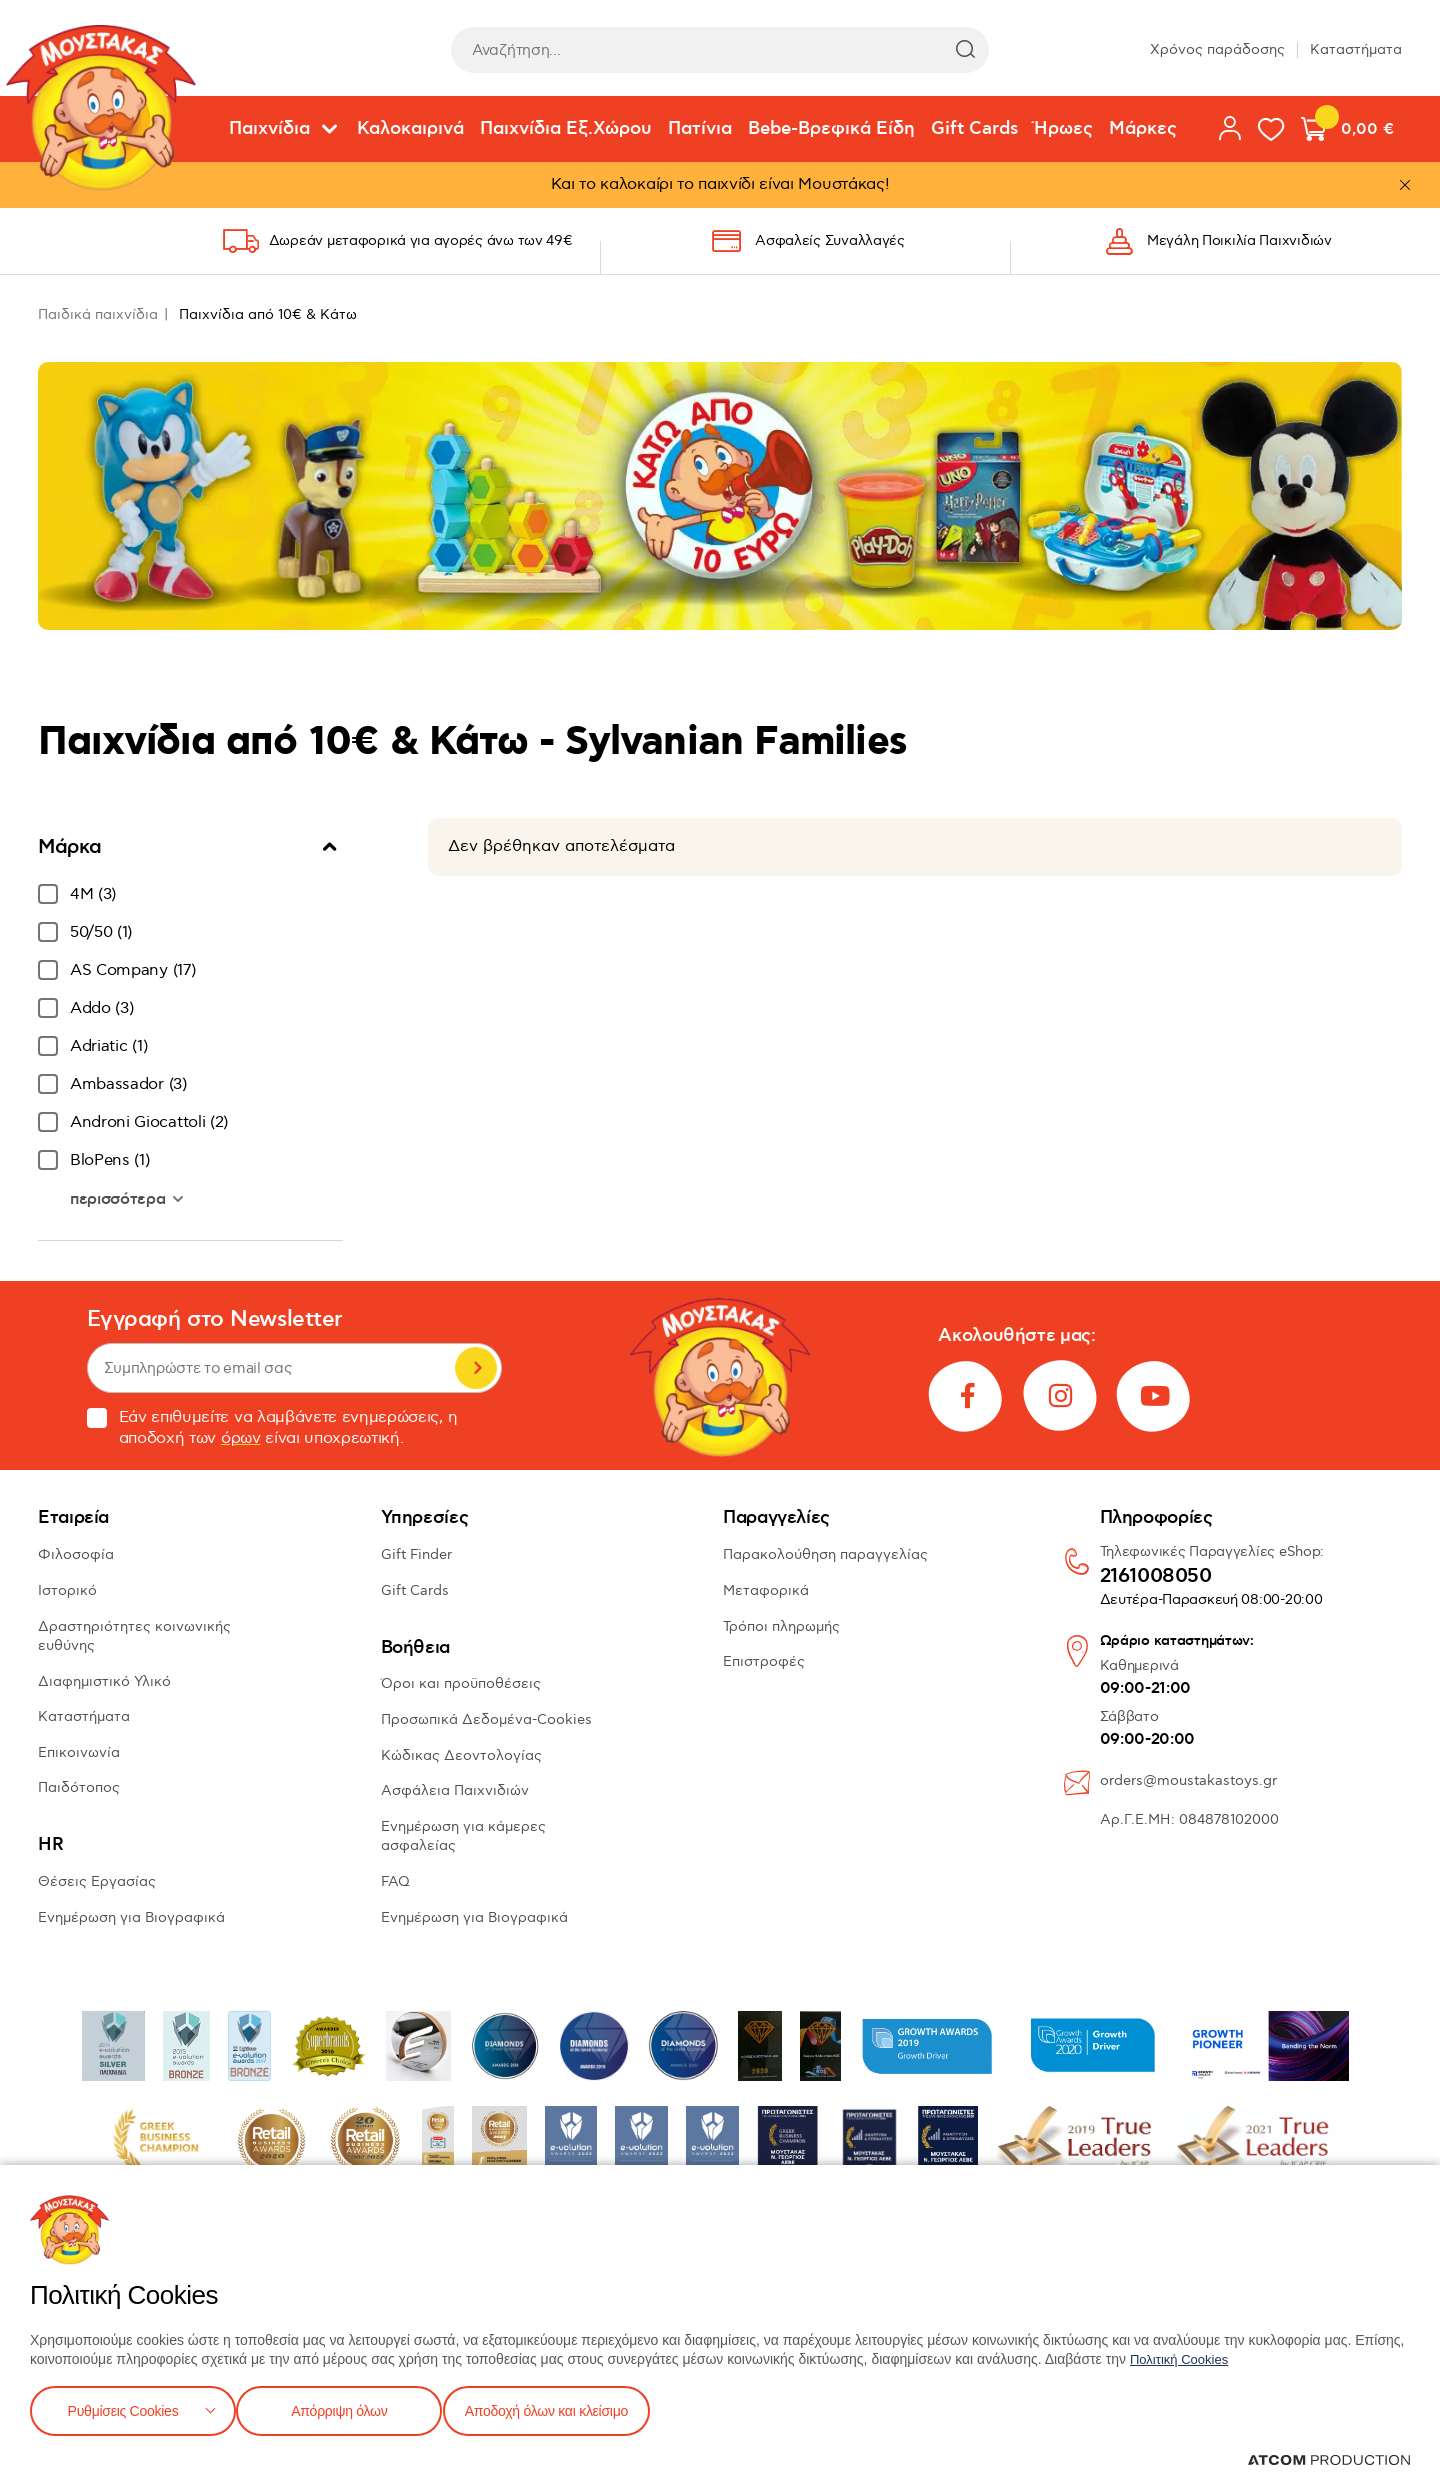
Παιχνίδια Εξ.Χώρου (566, 129)
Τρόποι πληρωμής (781, 1626)
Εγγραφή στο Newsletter (215, 1319)
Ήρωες (1063, 129)
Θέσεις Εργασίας (97, 1881)
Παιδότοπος (79, 1787)
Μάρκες (1143, 129)
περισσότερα (120, 1199)
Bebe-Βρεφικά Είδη (831, 129)
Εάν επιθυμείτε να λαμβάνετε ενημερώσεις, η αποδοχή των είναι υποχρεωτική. (272, 1428)
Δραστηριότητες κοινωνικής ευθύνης (134, 1636)
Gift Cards (974, 129)
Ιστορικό (67, 1590)
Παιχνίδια (269, 129)
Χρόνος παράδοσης (1217, 49)
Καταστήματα (1356, 49)
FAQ (395, 1881)
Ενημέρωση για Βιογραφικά (131, 1917)
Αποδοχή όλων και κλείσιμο (577, 2408)
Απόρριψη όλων (349, 2408)
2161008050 (1156, 1577)
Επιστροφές (764, 1661)
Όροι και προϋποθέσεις (461, 1683)
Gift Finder (416, 1554)
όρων (241, 1438)
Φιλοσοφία (76, 1554)
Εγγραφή (476, 1368)
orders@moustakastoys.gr (1188, 1780)
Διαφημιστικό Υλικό (104, 1681)
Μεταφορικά (766, 1590)
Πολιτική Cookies (1183, 2355)
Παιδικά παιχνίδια (98, 314)
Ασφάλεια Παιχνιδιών (455, 1790)
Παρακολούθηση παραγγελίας (825, 1554)
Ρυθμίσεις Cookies (123, 2408)
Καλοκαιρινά (410, 129)
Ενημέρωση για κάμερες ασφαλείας (463, 1836)
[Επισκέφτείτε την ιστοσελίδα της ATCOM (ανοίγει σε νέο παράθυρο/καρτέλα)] (1329, 2460)
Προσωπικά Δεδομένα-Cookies (486, 1719)
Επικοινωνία (79, 1752)
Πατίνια (700, 129)
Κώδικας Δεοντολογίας (461, 1755)
